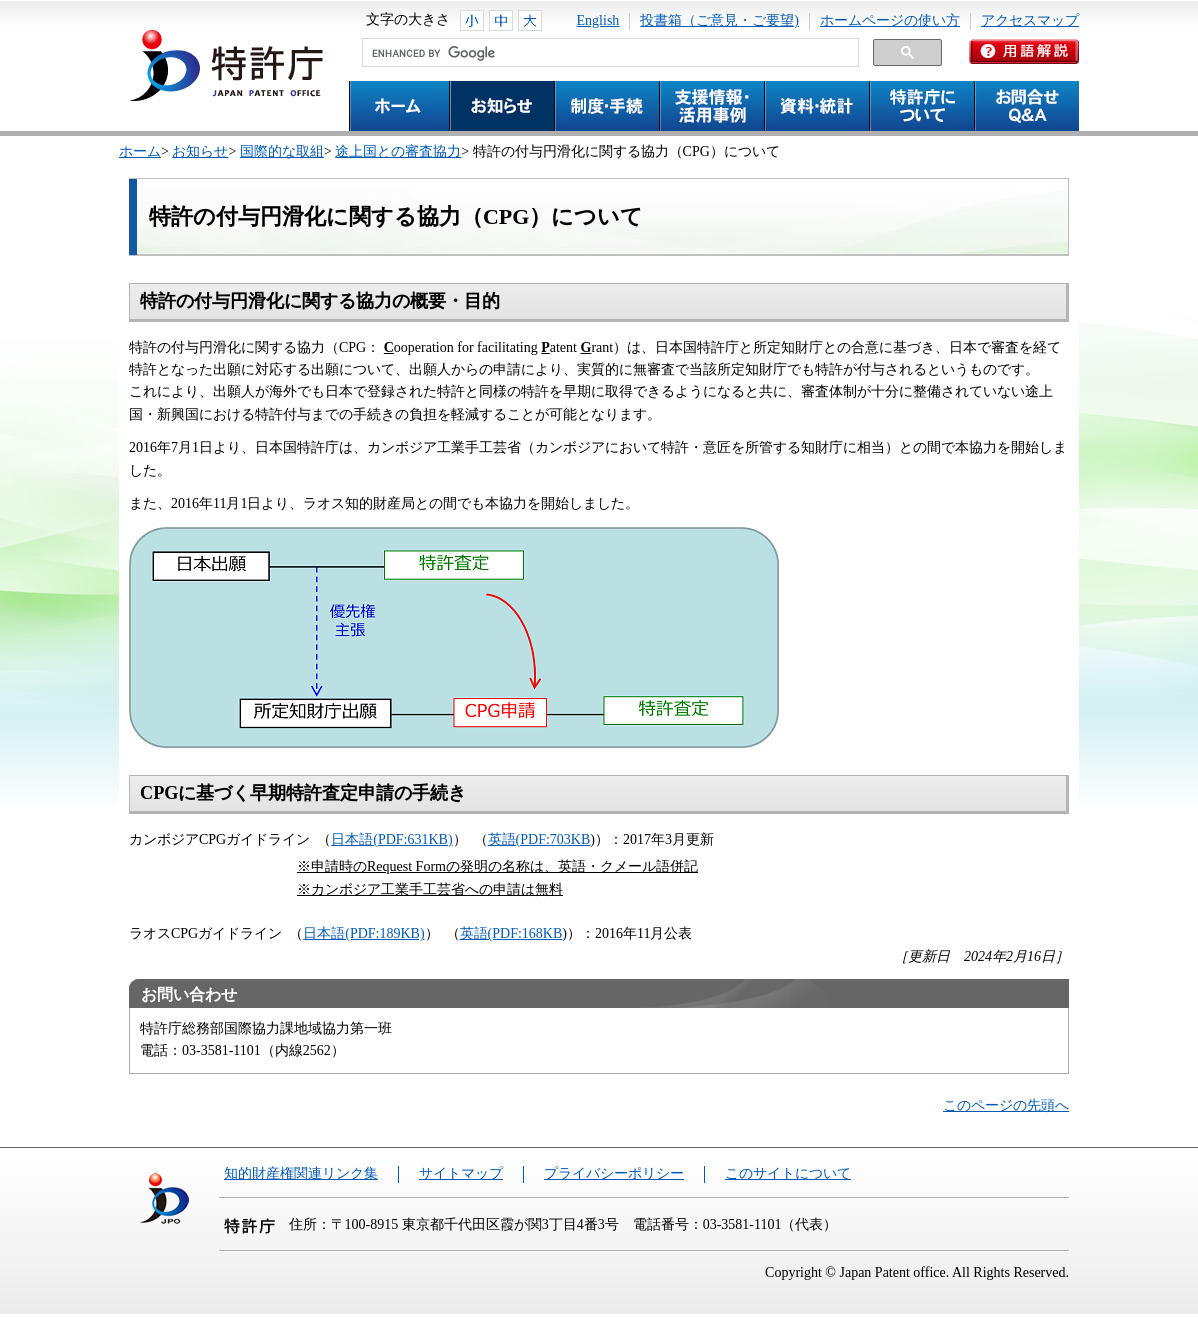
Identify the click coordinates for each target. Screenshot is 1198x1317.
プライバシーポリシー (614, 1173)
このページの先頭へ (1006, 1105)
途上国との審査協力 (398, 151)
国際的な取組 (282, 151)
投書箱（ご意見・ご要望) (719, 20)
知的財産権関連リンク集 (301, 1173)
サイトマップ (461, 1173)
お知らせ (200, 151)
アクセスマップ (1030, 20)
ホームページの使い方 (890, 20)
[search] (608, 53)
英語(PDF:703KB (539, 839)
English (598, 20)
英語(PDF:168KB (511, 933)
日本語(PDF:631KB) (391, 839)
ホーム (140, 151)
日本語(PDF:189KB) (363, 933)
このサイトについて (788, 1173)
